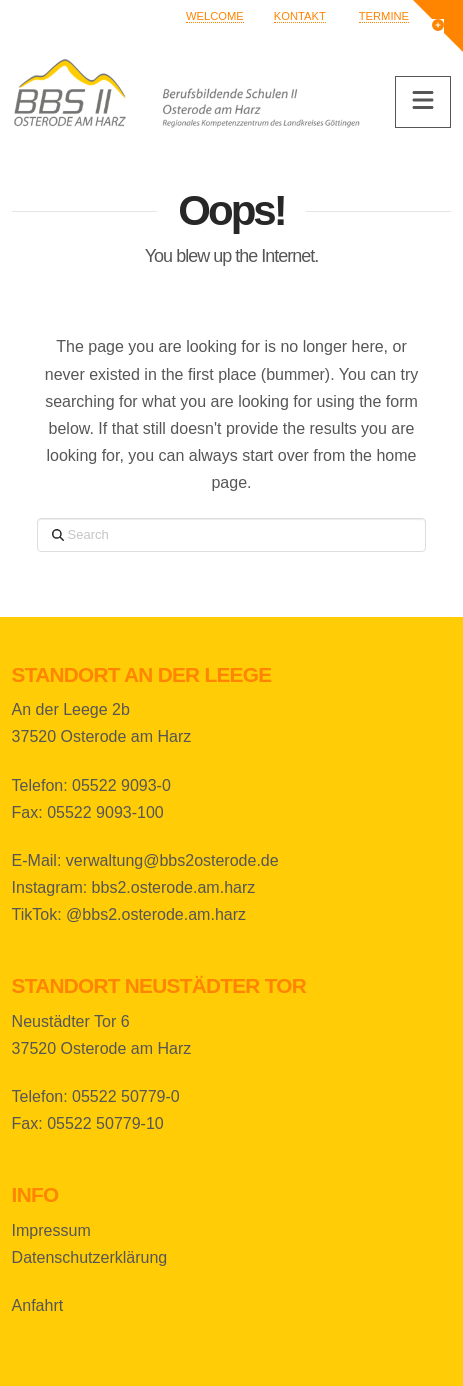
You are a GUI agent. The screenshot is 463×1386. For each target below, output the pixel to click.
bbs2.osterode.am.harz (174, 887)
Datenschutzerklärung (90, 1257)
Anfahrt (38, 1305)
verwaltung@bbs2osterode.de (172, 860)
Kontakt (300, 16)
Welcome (215, 16)
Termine (384, 16)
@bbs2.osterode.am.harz (156, 914)
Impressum (51, 1230)
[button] (423, 102)
